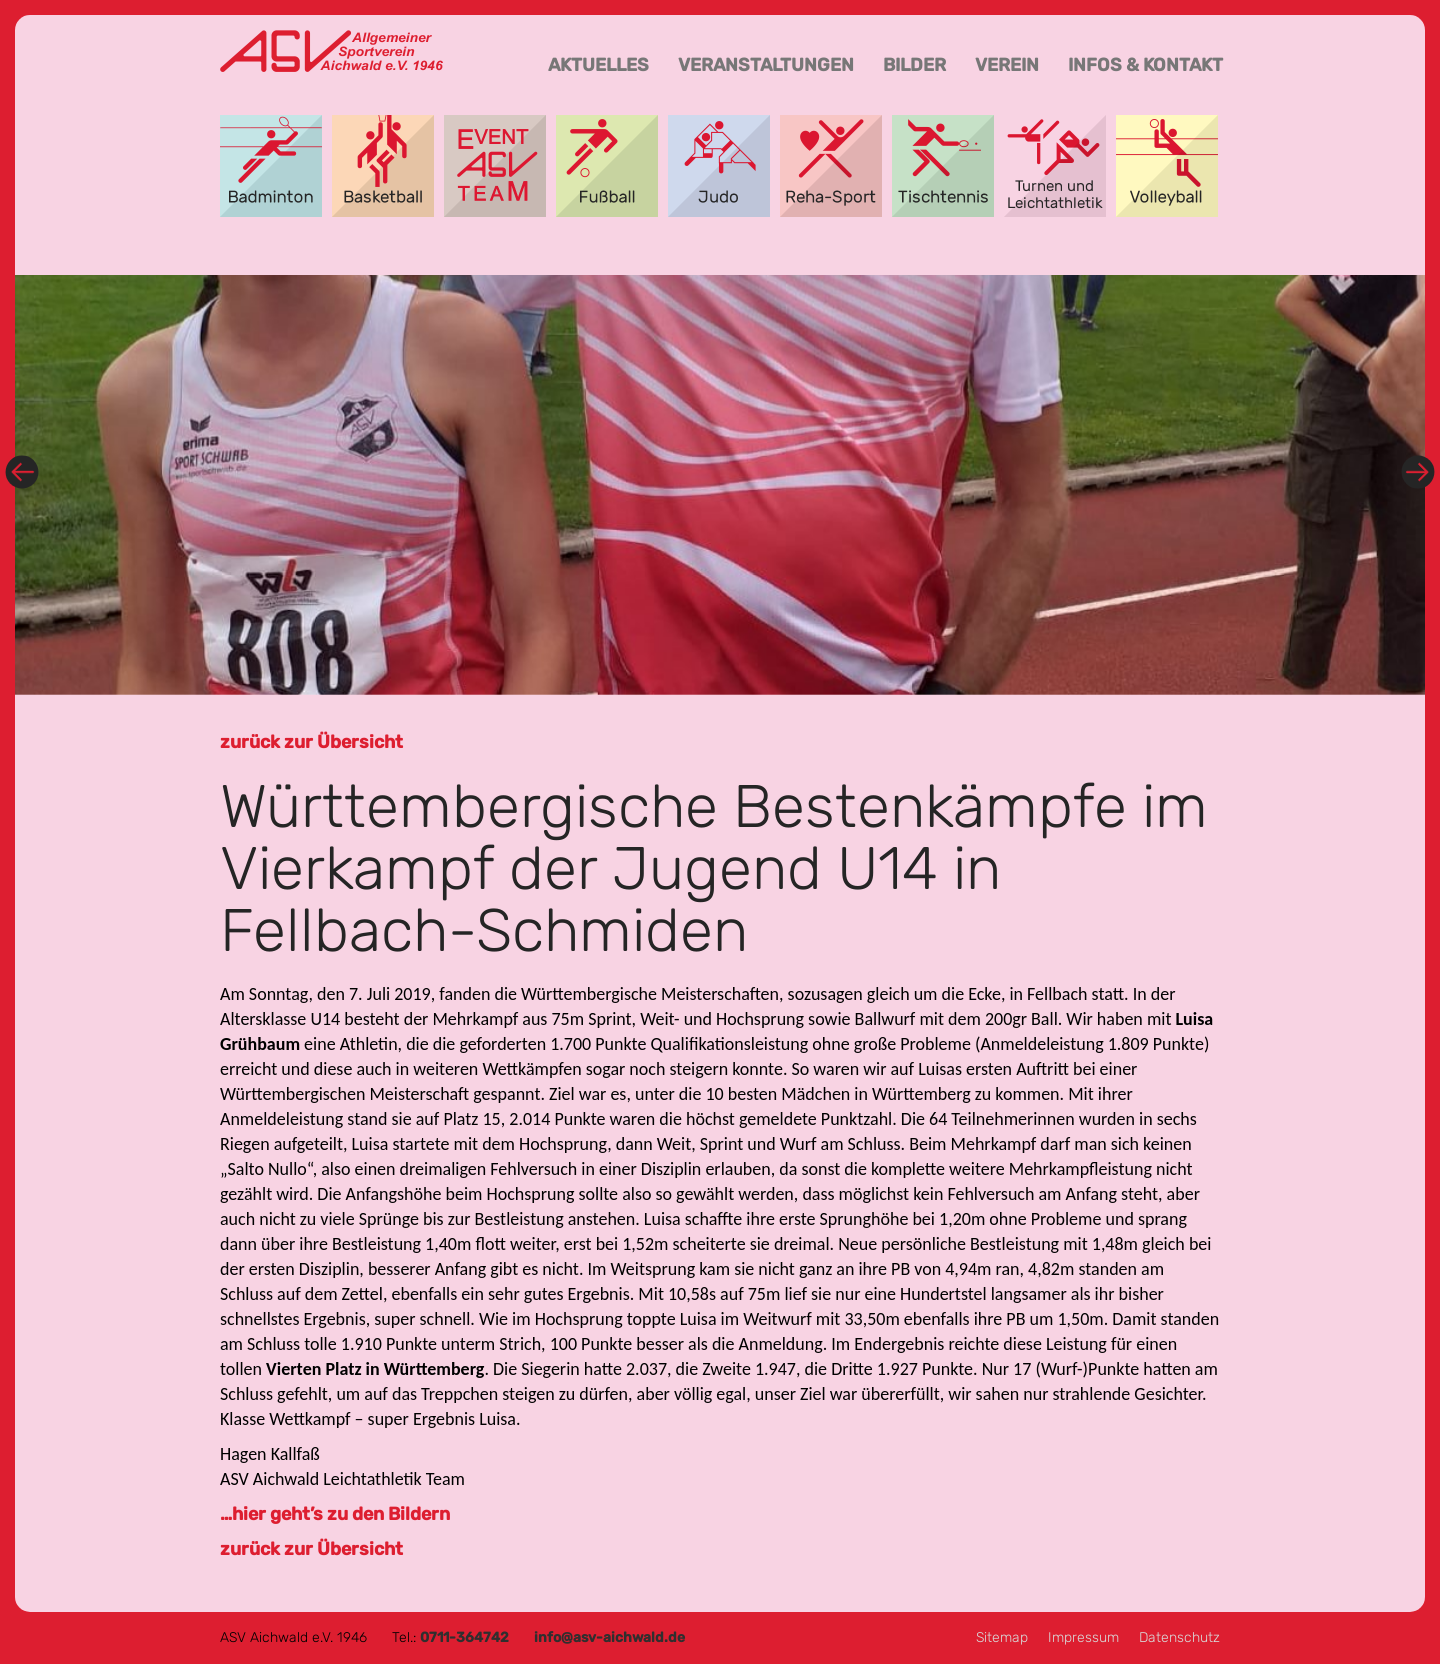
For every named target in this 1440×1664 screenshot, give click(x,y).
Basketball (383, 166)
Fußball (607, 166)
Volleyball (1167, 166)
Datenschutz (1179, 1637)
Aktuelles (598, 65)
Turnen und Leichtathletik (1055, 166)
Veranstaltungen (766, 65)
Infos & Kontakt (1145, 65)
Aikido (719, 166)
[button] (121, 485)
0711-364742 (464, 1637)
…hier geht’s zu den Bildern (335, 1514)
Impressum (1083, 1637)
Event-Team (495, 166)
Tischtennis (943, 166)
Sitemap (1002, 1637)
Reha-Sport (831, 166)
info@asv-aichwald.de (609, 1637)
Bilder (914, 65)
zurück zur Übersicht (311, 742)
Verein (1007, 65)
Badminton (271, 166)
